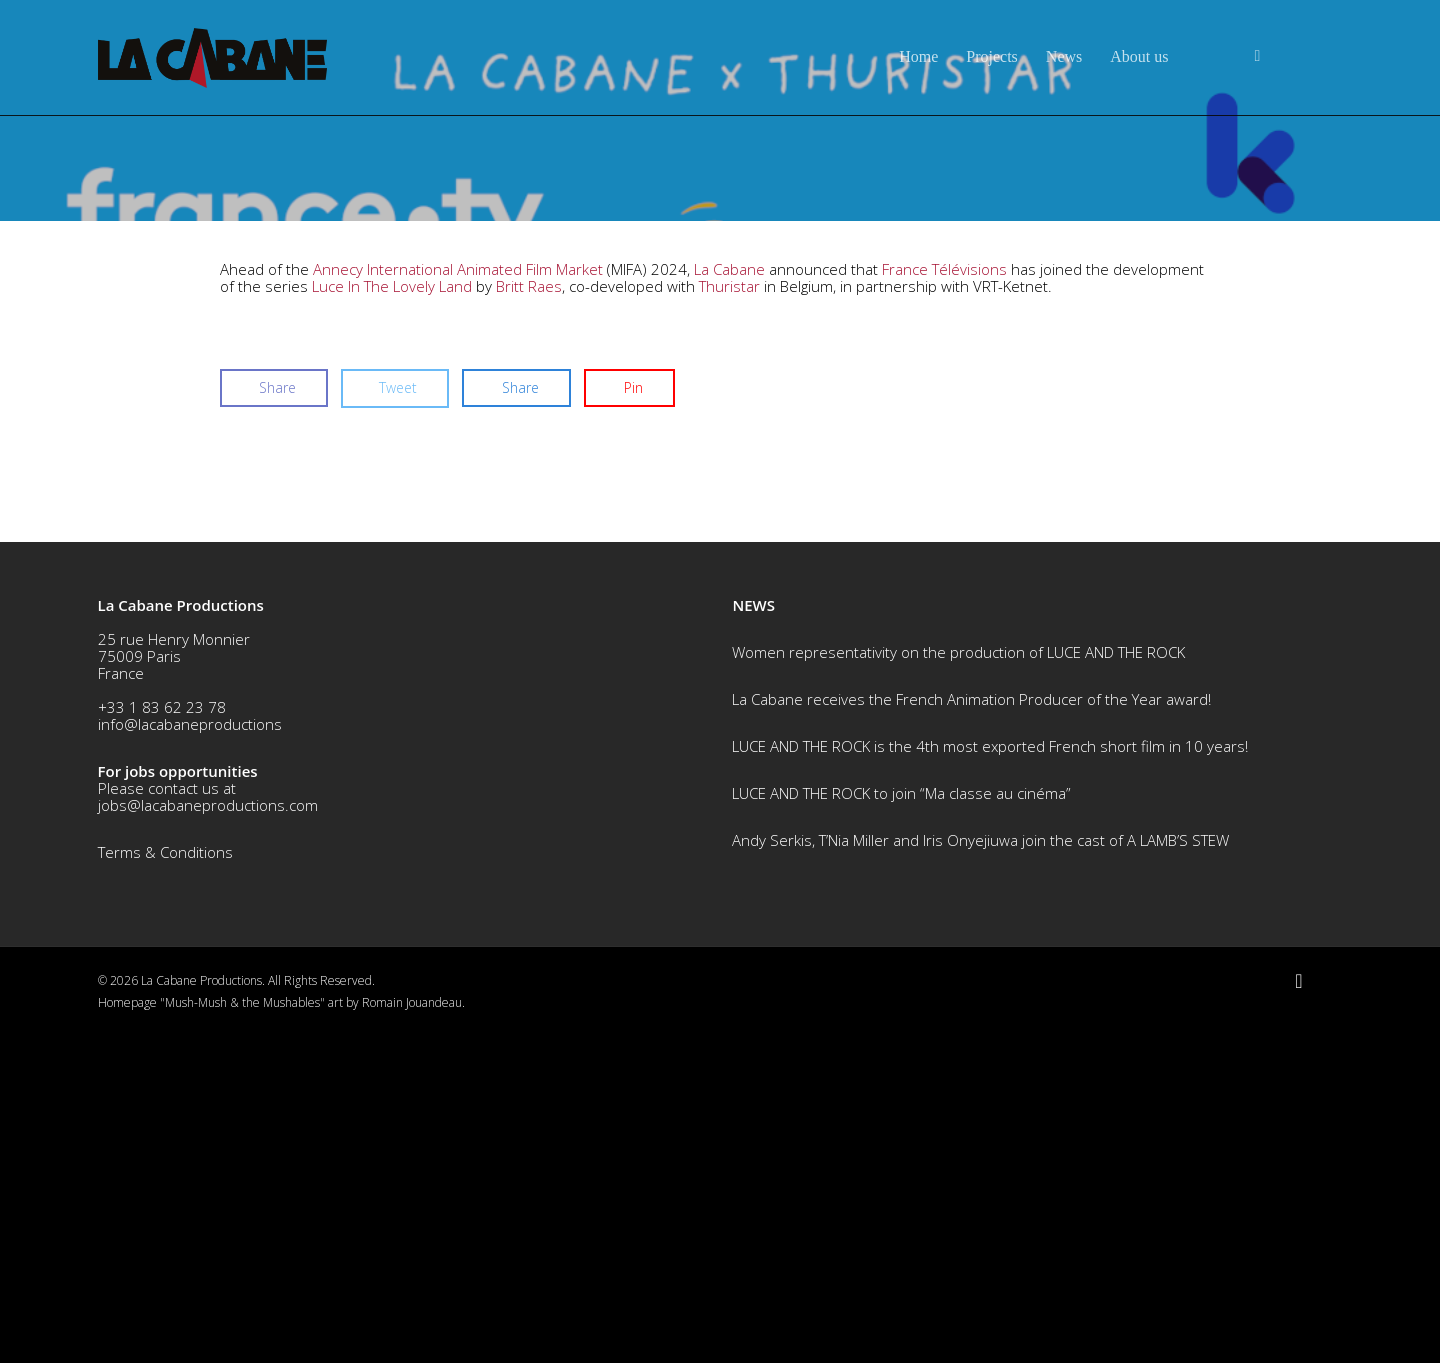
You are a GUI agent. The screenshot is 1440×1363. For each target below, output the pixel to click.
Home (918, 56)
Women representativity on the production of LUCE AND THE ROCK (958, 981)
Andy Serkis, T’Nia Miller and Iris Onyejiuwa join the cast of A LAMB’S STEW (980, 1169)
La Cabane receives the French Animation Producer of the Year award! (971, 1028)
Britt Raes (529, 615)
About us (1139, 56)
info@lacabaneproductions (190, 1053)
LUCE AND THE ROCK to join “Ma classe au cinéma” (901, 1122)
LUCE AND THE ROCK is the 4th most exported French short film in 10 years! (990, 1075)
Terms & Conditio (157, 1181)
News (1064, 56)
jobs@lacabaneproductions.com (208, 1134)
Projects (992, 56)
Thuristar (729, 615)
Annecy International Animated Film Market (458, 598)
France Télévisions (944, 598)
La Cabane (729, 598)
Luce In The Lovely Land (392, 615)
